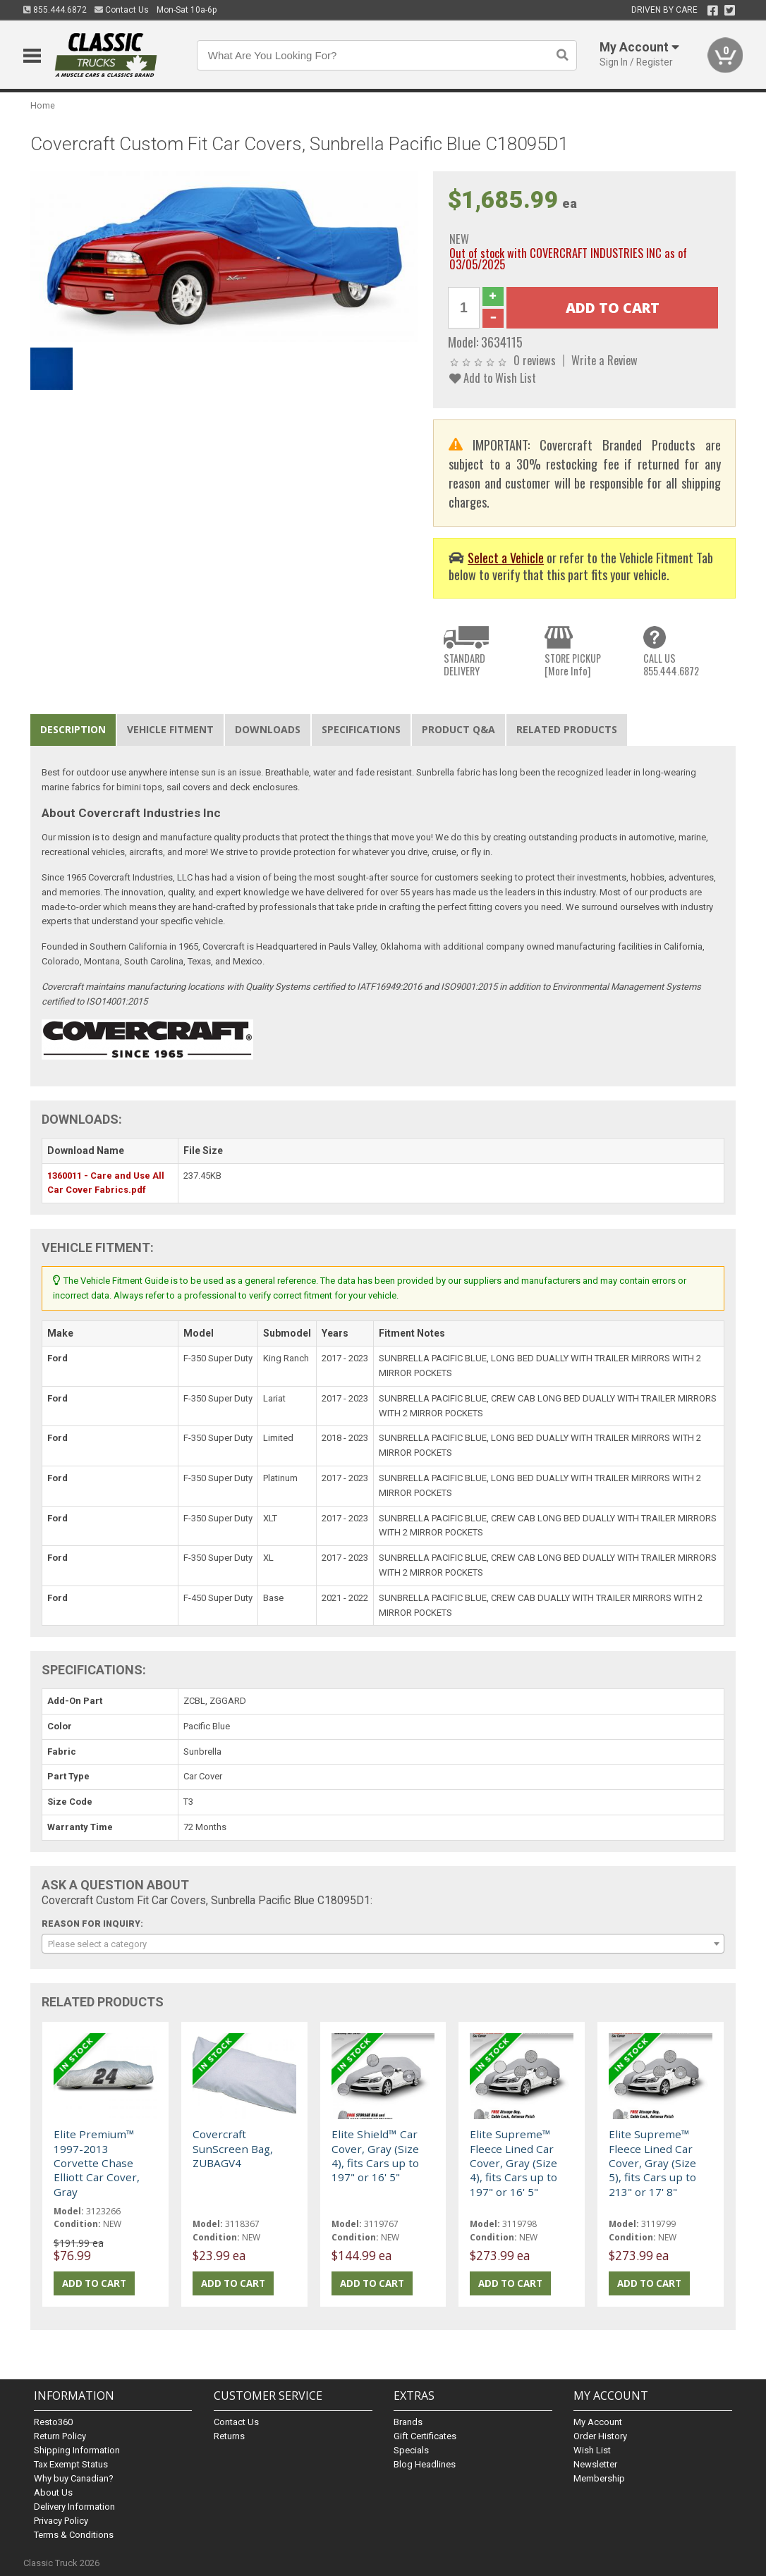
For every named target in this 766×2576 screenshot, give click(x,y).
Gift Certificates (425, 2436)
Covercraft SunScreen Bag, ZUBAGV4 (233, 2148)
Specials (411, 2450)
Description (73, 729)
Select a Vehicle (506, 557)
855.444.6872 (55, 10)
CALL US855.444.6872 (671, 664)
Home (42, 105)
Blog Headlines (425, 2464)
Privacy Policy (61, 2520)
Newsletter (595, 2464)
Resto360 (53, 2422)
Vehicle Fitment (170, 729)
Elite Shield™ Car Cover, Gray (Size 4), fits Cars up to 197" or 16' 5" (375, 2155)
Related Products (566, 729)
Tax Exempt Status (71, 2464)
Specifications (361, 729)
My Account (597, 2422)
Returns (229, 2436)
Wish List (592, 2450)
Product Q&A (458, 729)
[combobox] (383, 1944)
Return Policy (60, 2436)
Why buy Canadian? (74, 2478)
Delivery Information (74, 2506)
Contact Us (122, 10)
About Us (53, 2492)
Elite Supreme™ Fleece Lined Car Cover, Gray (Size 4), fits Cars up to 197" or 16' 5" (513, 2163)
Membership (599, 2478)
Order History (600, 2436)
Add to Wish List (492, 377)
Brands (408, 2422)
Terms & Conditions (74, 2534)
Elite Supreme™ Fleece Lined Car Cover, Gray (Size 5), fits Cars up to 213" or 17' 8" (652, 2163)
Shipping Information (77, 2450)
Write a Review (604, 360)
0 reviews (534, 360)
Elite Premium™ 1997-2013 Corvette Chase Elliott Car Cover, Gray (97, 2163)
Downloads (267, 729)
